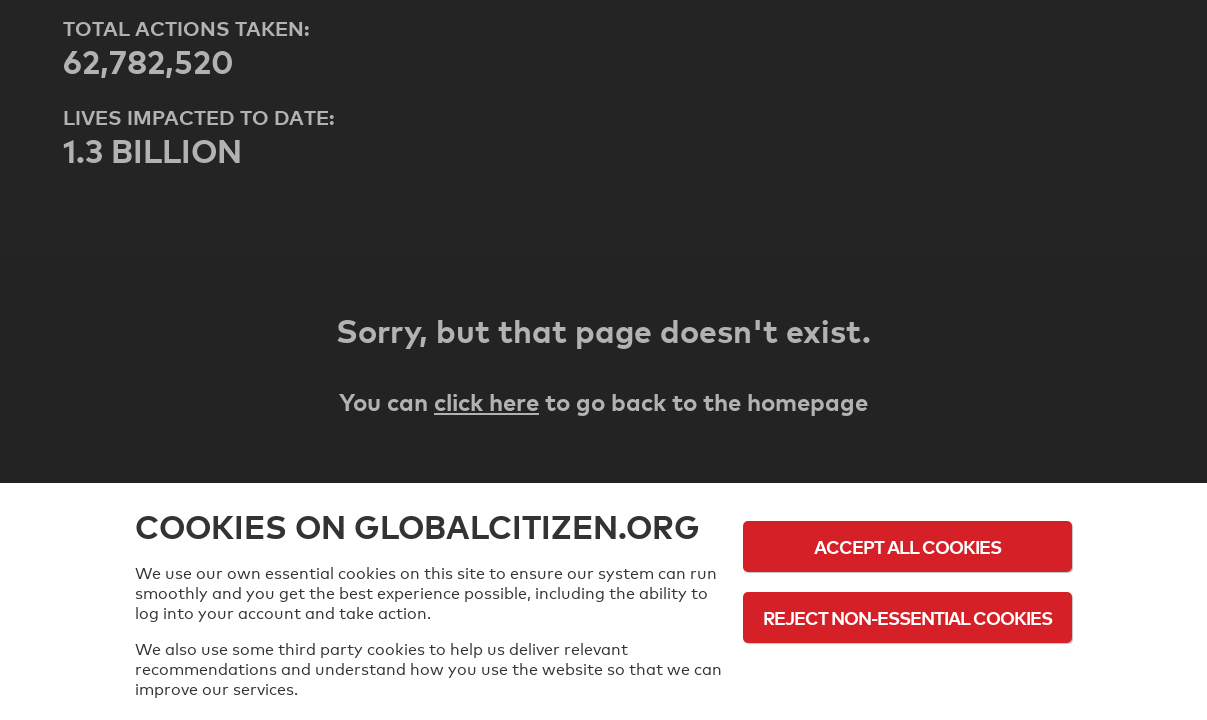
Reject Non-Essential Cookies (907, 617)
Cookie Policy (908, 672)
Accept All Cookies (907, 546)
